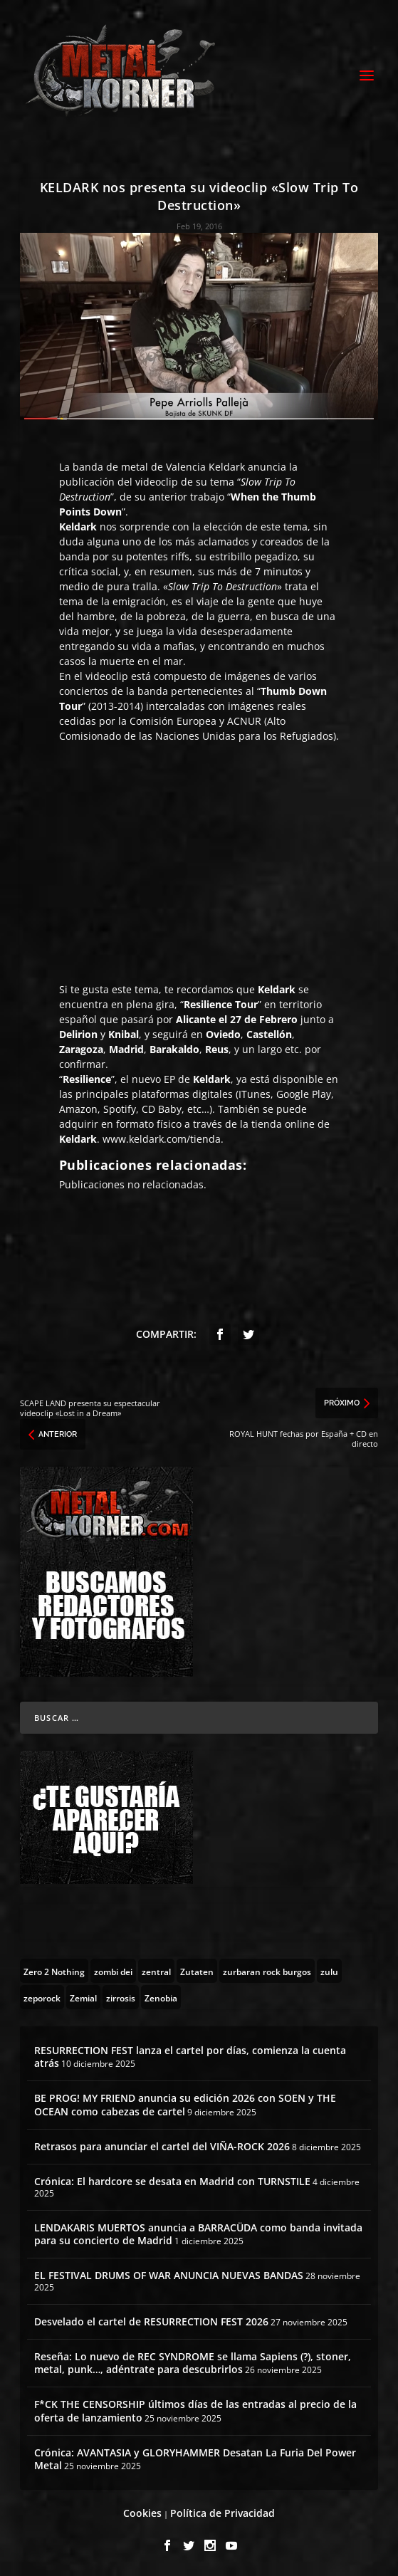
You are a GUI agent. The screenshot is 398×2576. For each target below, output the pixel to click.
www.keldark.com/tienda (162, 1139)
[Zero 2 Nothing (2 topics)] (54, 1971)
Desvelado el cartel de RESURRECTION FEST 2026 (151, 2321)
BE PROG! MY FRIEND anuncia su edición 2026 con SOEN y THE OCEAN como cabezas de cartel (185, 2104)
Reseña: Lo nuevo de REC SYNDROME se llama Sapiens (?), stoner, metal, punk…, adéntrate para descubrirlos (192, 2363)
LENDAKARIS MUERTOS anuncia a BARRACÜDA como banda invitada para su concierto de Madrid (198, 2234)
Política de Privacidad (222, 2513)
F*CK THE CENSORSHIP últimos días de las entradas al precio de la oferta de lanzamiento (195, 2410)
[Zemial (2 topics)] (83, 1997)
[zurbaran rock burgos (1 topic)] (267, 1971)
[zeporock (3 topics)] (42, 1997)
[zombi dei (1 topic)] (113, 1971)
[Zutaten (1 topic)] (197, 1971)
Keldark (227, 466)
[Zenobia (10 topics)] (161, 1997)
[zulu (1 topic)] (329, 1971)
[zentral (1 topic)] (156, 1971)
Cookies (142, 2513)
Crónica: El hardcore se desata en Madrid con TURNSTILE (172, 2181)
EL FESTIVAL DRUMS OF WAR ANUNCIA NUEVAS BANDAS (168, 2275)
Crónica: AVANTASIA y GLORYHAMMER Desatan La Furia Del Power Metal (195, 2459)
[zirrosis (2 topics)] (121, 1997)
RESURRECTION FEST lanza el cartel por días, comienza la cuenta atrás (190, 2056)
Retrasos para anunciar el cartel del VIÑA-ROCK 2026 (162, 2146)
